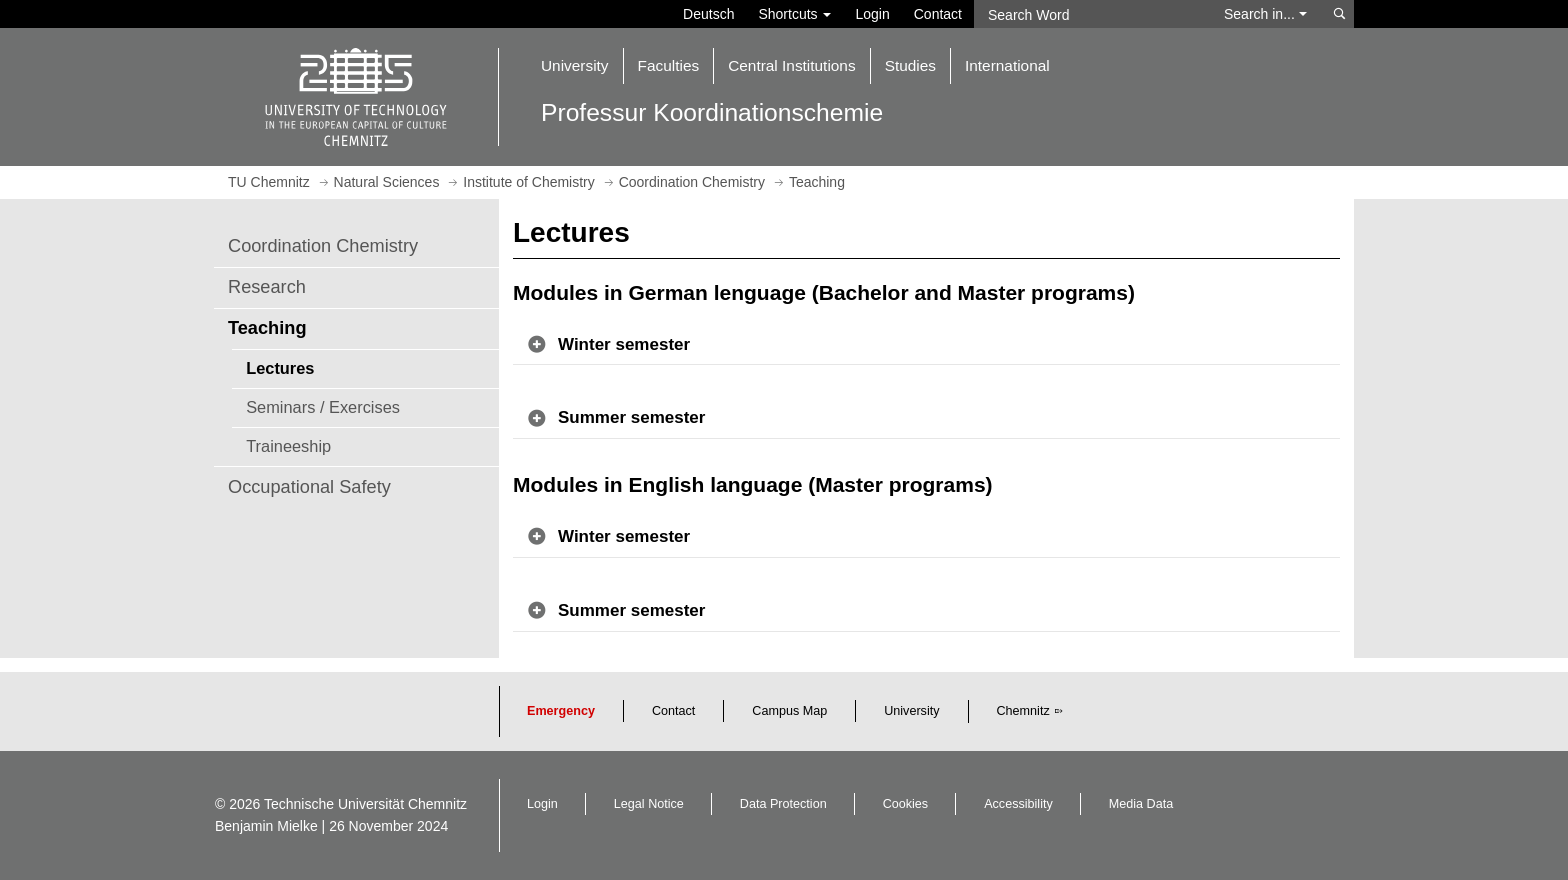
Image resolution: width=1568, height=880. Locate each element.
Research (267, 287)
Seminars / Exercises (323, 407)
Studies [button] (910, 65)
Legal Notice (649, 804)
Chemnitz (1023, 711)
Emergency (561, 711)
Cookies (906, 804)
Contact (938, 14)
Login (872, 14)
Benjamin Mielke (266, 826)
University (911, 711)
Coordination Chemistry (323, 246)
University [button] (575, 65)
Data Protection (783, 804)
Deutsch (708, 14)
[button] (926, 346)
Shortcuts (794, 14)
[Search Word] (1089, 14)
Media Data (1141, 804)
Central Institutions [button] (791, 65)
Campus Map (789, 711)
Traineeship (288, 446)
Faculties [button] (669, 65)
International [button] (1007, 65)
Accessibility (1018, 804)
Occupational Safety (309, 487)
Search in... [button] (1265, 14)
